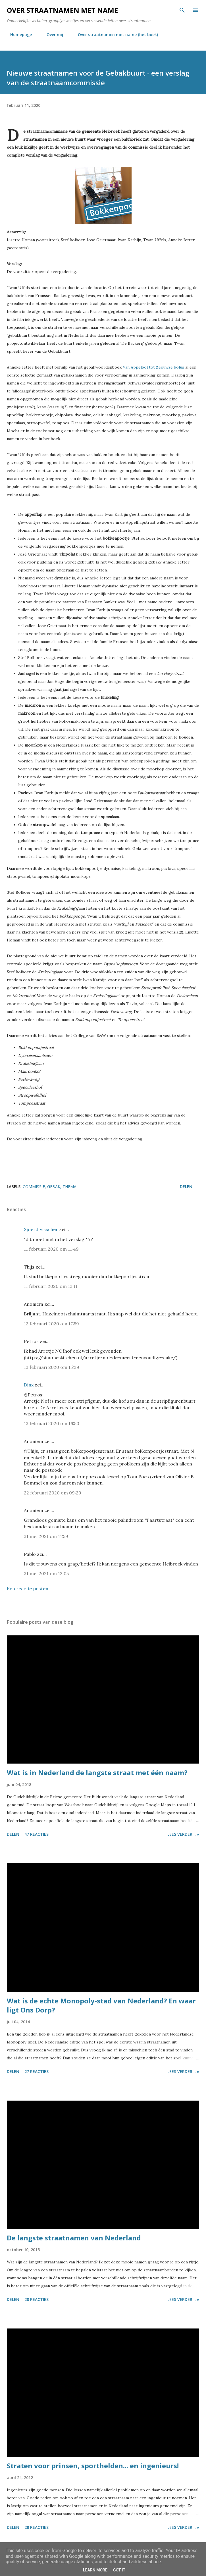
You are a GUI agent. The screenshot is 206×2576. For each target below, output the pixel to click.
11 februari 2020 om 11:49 (51, 1249)
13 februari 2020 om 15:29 (51, 1367)
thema (69, 1186)
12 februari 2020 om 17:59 (51, 1324)
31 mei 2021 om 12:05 (46, 1573)
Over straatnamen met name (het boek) (114, 34)
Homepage (17, 34)
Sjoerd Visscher (41, 1229)
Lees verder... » (183, 1834)
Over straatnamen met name (62, 10)
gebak (53, 1186)
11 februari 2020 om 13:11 (51, 1286)
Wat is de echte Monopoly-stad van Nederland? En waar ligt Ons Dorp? (101, 2005)
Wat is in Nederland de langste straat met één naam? (97, 1772)
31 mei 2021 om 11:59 (46, 1536)
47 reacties (36, 1834)
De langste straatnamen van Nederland (74, 2237)
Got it (119, 2570)
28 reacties (36, 2299)
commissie (34, 1186)
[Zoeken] (182, 10)
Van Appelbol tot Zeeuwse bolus (153, 367)
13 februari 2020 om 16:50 (51, 1423)
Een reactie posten (27, 1588)
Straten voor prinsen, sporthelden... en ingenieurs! (93, 2465)
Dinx (29, 1385)
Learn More (95, 2570)
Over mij (51, 34)
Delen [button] (186, 1186)
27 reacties (36, 2071)
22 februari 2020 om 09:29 (52, 1493)
